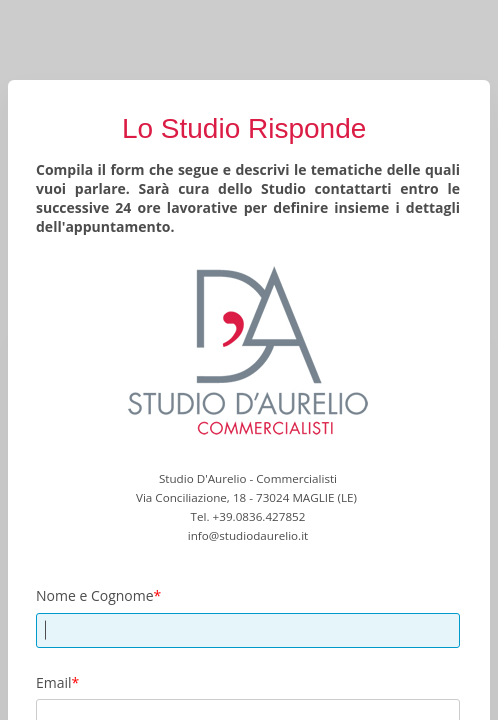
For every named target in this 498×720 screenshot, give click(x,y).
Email (54, 682)
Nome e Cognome (95, 595)
